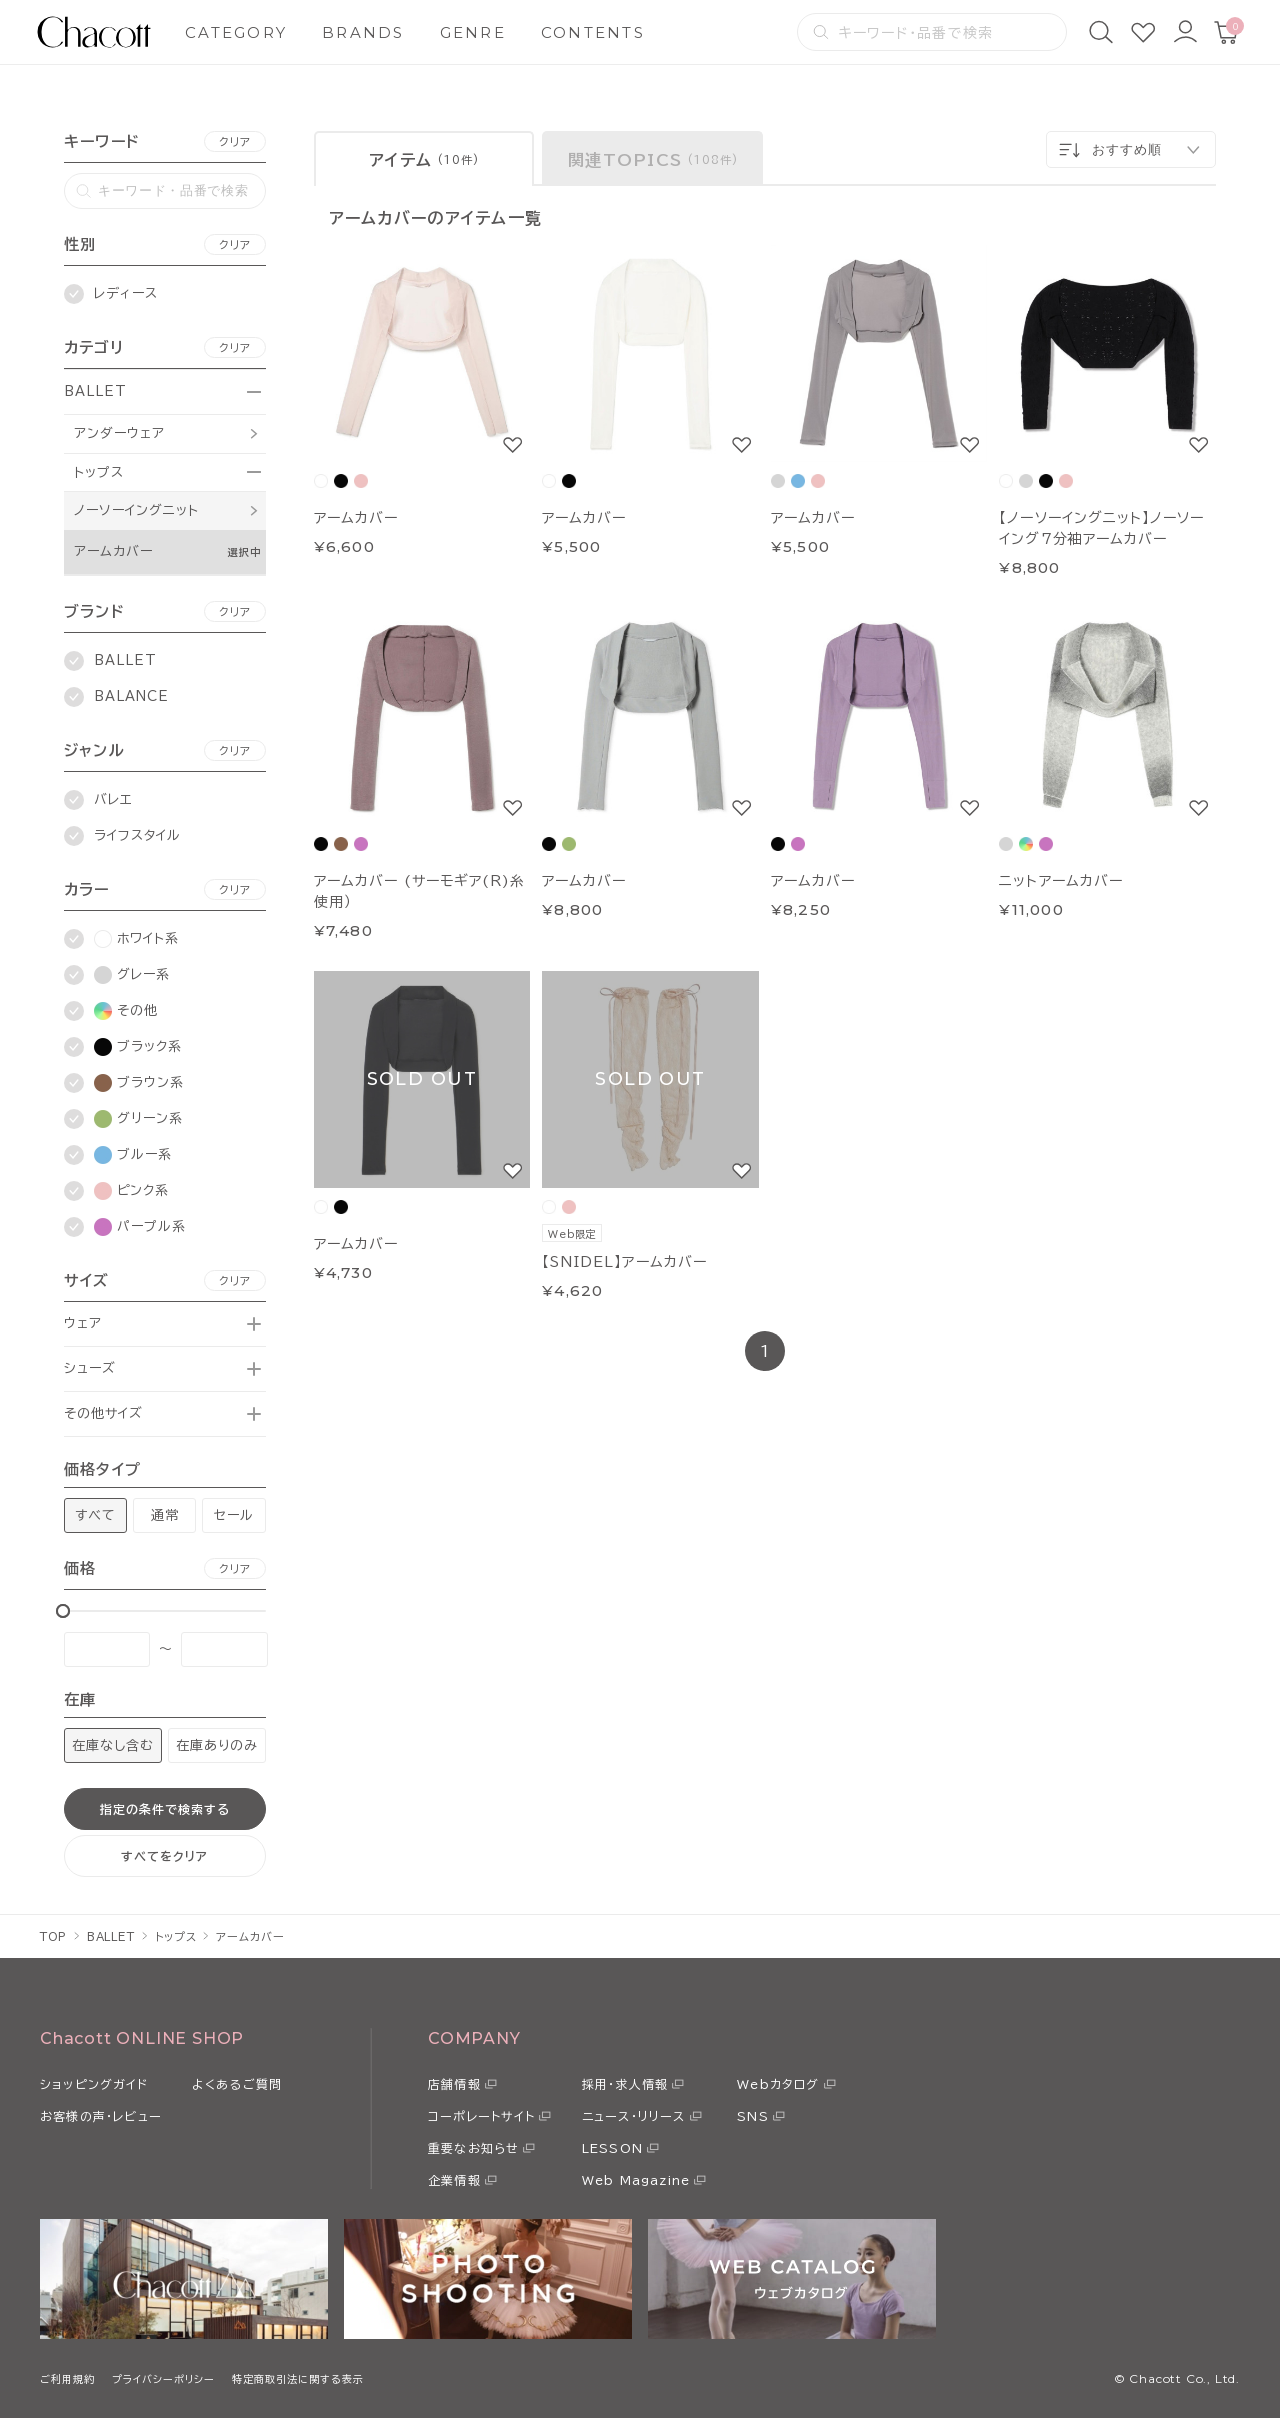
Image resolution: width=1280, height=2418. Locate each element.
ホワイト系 (136, 939)
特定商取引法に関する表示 (298, 2379)
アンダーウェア (119, 433)
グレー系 (132, 975)
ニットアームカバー (1060, 881)
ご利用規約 (67, 2379)
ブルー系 (133, 1155)
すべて (95, 1515)
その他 (126, 1011)
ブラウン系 (139, 1083)
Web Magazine (636, 2180)
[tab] (424, 158)
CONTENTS (593, 32)
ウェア (83, 1323)
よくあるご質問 (237, 2084)
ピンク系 (131, 1191)
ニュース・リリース (634, 2116)
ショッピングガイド (94, 2084)
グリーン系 (138, 1119)
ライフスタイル (137, 835)
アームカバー (113, 551)
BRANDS (363, 32)
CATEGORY (236, 32)
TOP (53, 1936)
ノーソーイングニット (136, 510)
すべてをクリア (164, 1856)
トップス (99, 472)
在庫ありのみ (217, 1745)
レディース (126, 293)
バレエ (113, 799)
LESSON (612, 2148)
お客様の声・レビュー (101, 2116)
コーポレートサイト (481, 2116)
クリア (235, 141)
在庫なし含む (113, 1745)
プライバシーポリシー (163, 2379)
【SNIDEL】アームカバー (624, 1262)
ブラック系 (138, 1047)
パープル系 (140, 1227)
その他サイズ (103, 1413)
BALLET (95, 391)
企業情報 (454, 2180)
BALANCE (131, 696)
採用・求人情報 (625, 2084)
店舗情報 (454, 2084)
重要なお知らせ (473, 2148)
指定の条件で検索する (165, 1809)
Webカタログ (778, 2084)
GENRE (473, 32)
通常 (165, 1515)
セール (234, 1515)
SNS (753, 2116)
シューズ (90, 1368)
